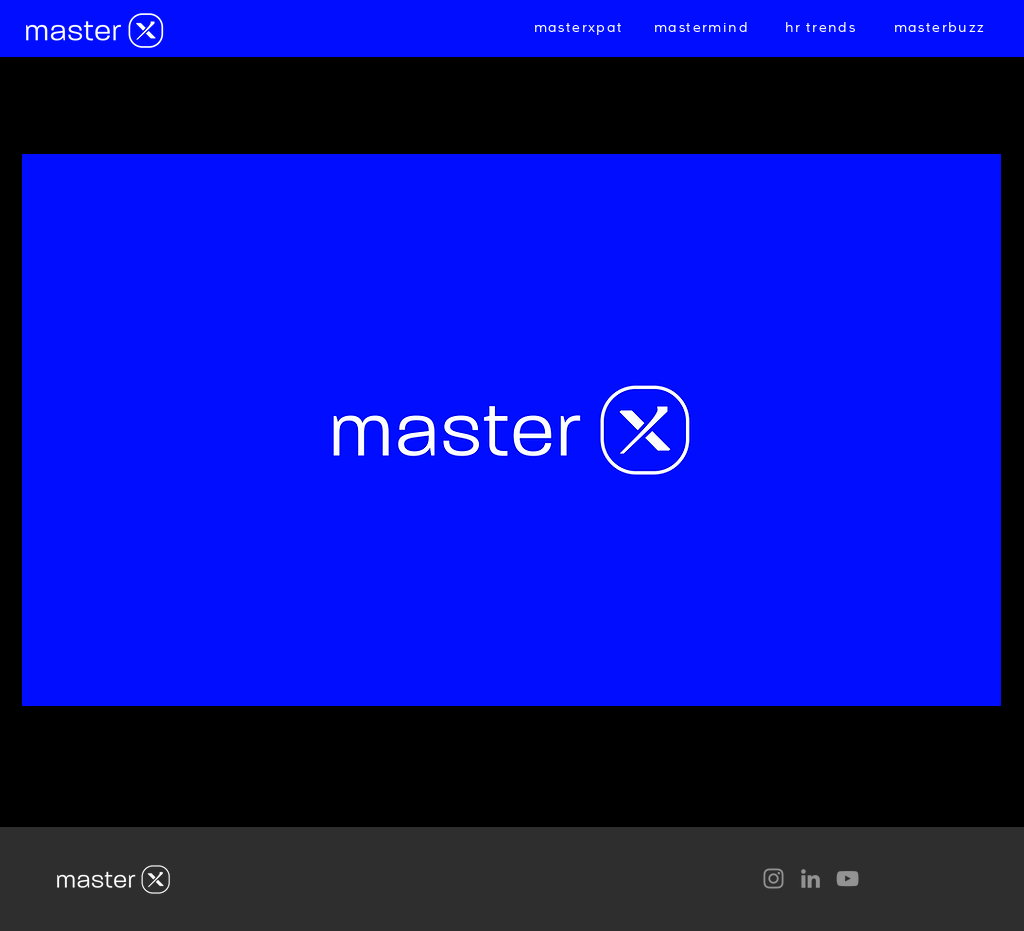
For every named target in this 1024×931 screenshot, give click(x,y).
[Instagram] (773, 878)
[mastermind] (703, 28)
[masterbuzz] (941, 28)
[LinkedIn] (810, 878)
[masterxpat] (580, 28)
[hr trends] (822, 28)
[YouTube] (847, 878)
